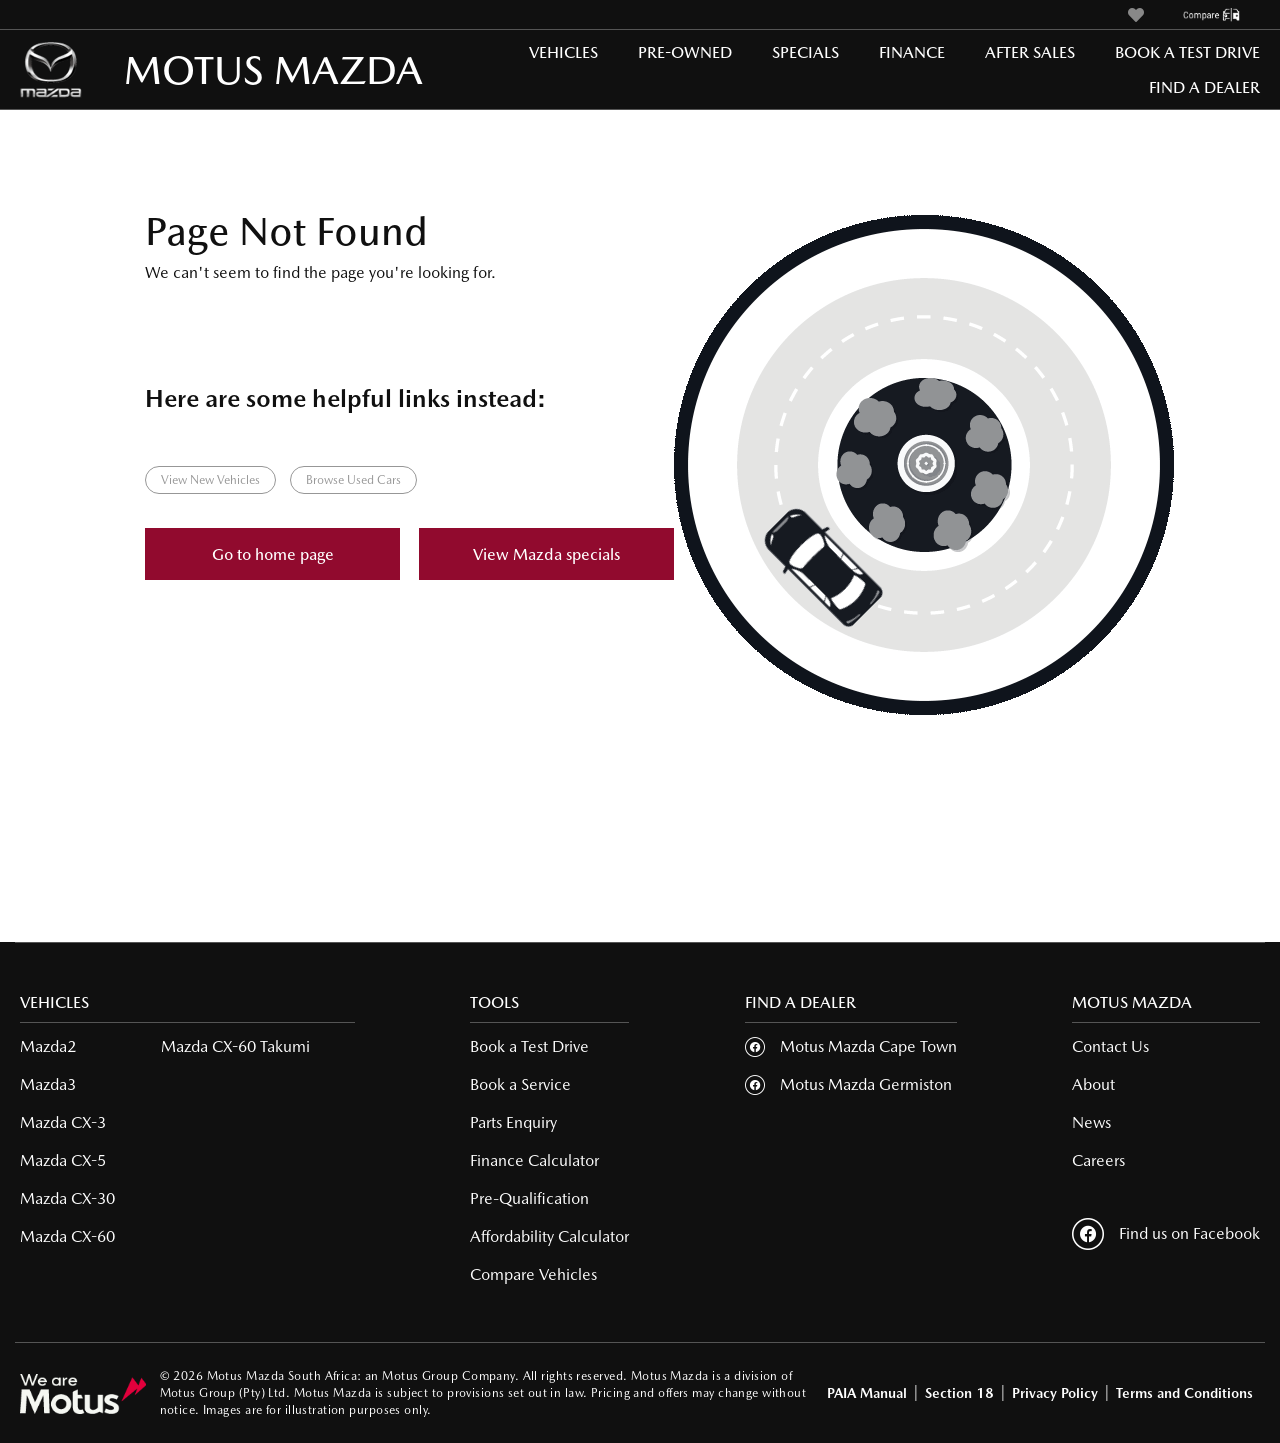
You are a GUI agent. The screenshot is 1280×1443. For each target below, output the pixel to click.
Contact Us (1110, 1046)
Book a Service (520, 1084)
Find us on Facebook (1166, 1234)
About (1093, 1084)
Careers (1098, 1160)
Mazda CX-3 (63, 1122)
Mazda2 (48, 1046)
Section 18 (959, 1393)
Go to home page (273, 554)
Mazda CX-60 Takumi (235, 1046)
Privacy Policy (1055, 1393)
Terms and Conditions (1184, 1393)
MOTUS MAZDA (190, 69)
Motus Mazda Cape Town (868, 1046)
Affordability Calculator (549, 1236)
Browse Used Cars (353, 480)
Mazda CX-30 (67, 1198)
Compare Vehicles (533, 1274)
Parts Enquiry (513, 1122)
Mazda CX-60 (67, 1236)
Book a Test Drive (1187, 52)
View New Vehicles (210, 480)
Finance (912, 52)
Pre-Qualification (529, 1198)
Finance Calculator (534, 1160)
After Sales (1030, 52)
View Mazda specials (546, 554)
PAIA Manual (867, 1393)
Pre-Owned (685, 52)
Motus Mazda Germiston (866, 1084)
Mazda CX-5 (63, 1160)
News (1091, 1122)
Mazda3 (48, 1084)
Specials (805, 52)
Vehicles (563, 52)
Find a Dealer (1204, 87)
